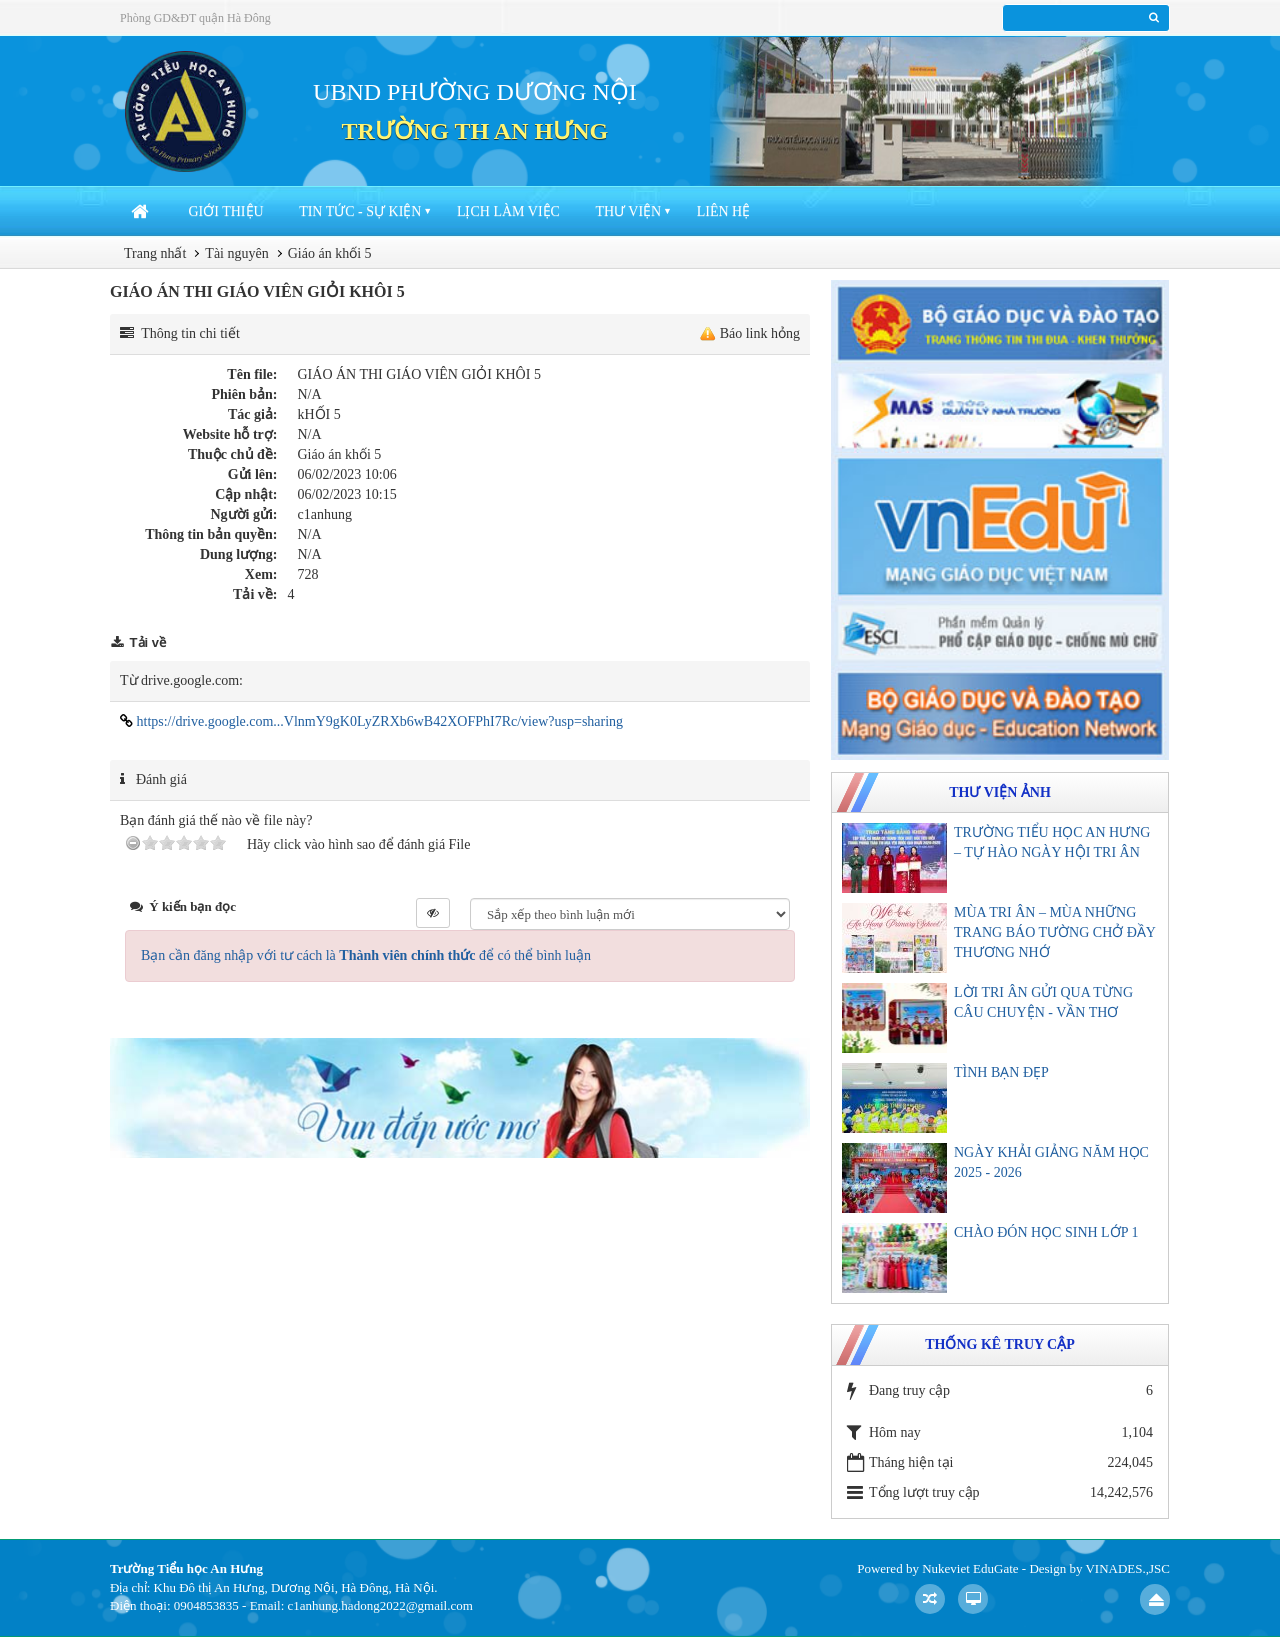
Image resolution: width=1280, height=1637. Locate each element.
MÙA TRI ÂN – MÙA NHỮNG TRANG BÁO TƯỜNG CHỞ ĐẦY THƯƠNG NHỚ (1054, 932)
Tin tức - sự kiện (360, 211)
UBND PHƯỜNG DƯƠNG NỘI (475, 92)
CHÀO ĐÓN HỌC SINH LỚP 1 (1046, 1232)
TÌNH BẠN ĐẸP (1001, 1072)
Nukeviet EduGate (970, 1568)
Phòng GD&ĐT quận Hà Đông (195, 18)
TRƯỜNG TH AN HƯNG (475, 131)
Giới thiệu (226, 211)
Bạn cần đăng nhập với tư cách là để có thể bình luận (366, 955)
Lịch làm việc (508, 211)
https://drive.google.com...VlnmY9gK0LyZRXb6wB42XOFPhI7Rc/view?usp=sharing (371, 721)
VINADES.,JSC (1127, 1568)
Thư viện (628, 211)
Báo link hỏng (760, 333)
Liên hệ (724, 211)
